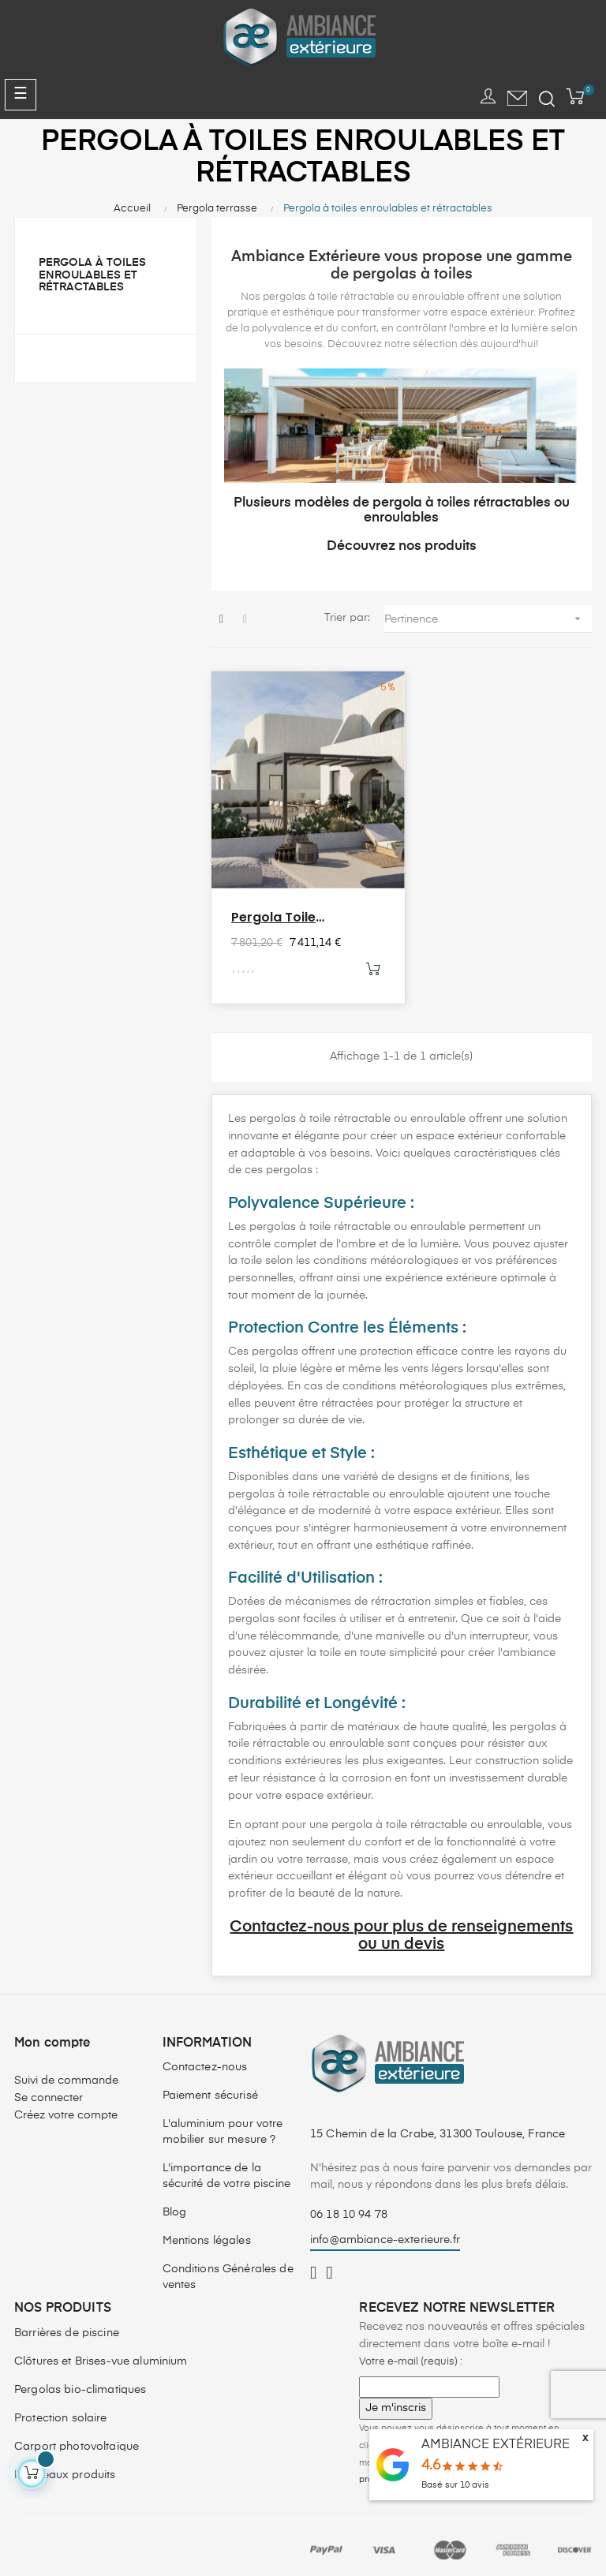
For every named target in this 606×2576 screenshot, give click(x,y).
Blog (175, 2201)
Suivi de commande (66, 2069)
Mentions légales (207, 2229)
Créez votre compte (66, 2104)
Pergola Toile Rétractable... (274, 906)
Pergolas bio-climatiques (80, 2378)
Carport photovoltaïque (76, 2435)
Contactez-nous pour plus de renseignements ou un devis (401, 1925)
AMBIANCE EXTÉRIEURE (495, 2445)
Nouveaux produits (64, 2463)
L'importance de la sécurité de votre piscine (227, 2165)
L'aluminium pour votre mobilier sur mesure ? (223, 2120)
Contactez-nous (205, 2056)
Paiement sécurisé (210, 2084)
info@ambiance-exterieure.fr (385, 2228)
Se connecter (48, 2086)
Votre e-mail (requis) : (410, 2350)
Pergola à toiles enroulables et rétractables (92, 275)
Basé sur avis (455, 2485)
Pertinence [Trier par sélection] (488, 619)
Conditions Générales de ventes (228, 2266)
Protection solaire (60, 2407)
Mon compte (52, 2032)
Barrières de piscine (66, 2321)
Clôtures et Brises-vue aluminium (100, 2350)
